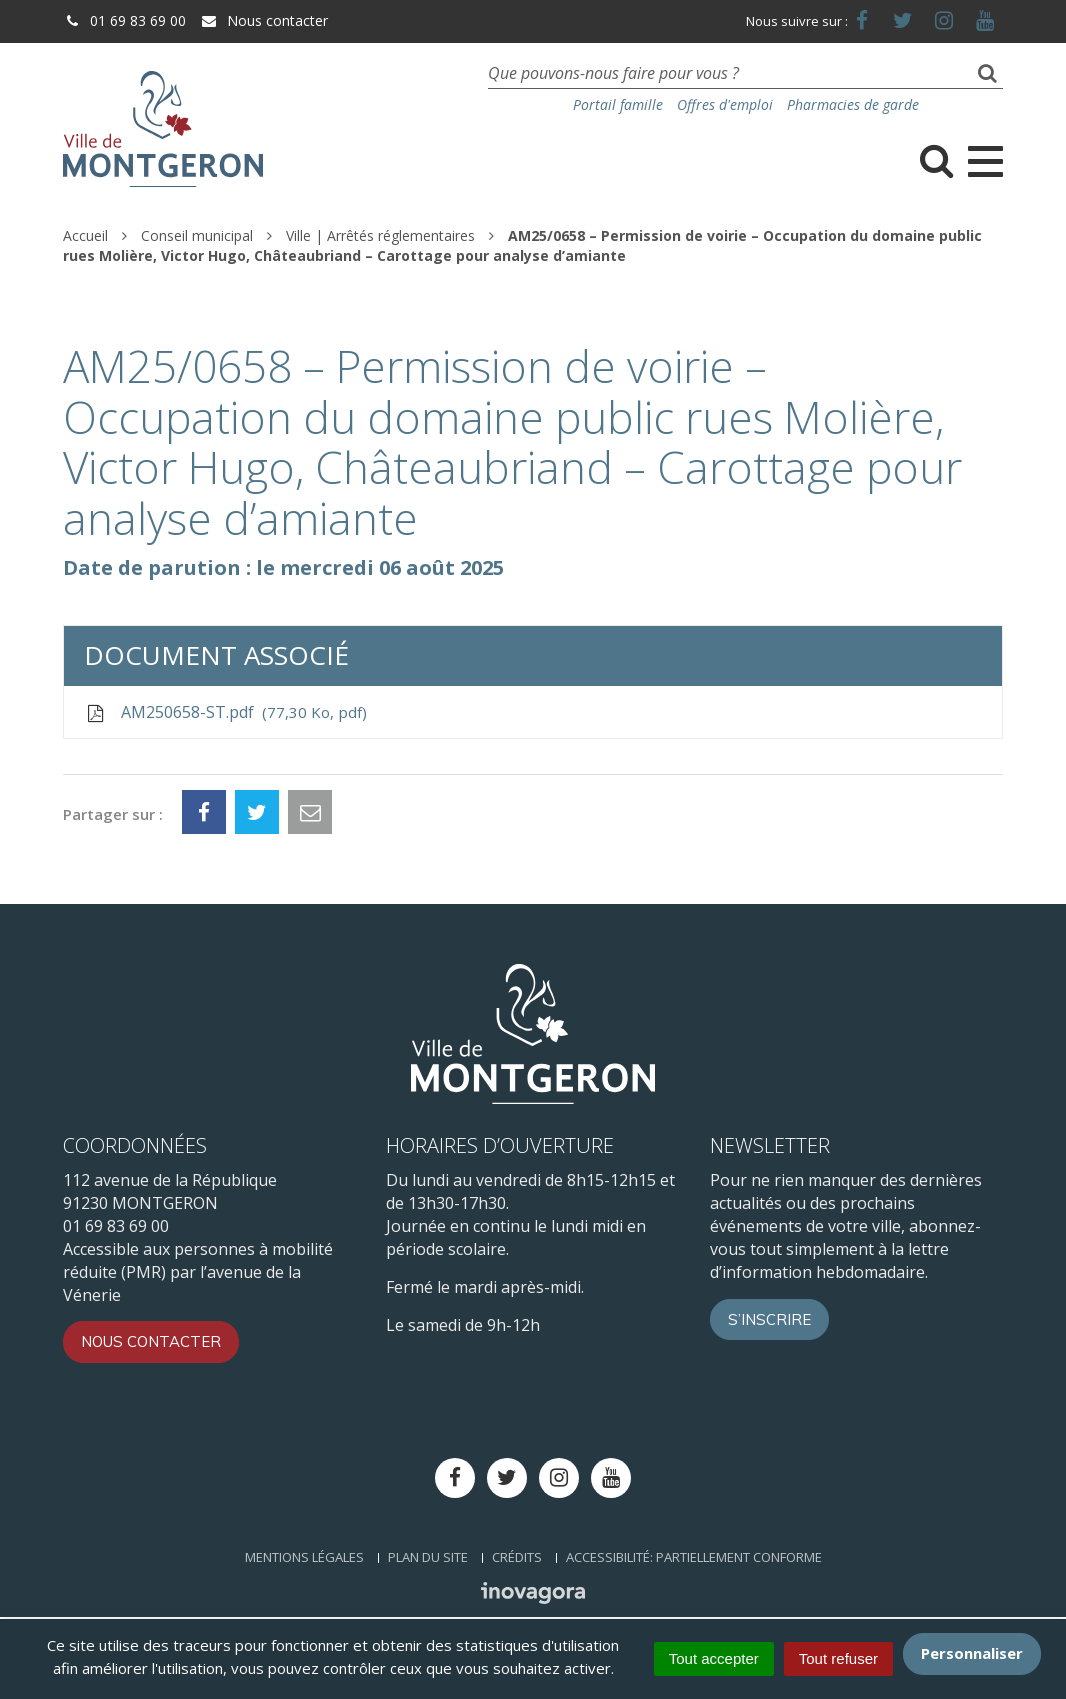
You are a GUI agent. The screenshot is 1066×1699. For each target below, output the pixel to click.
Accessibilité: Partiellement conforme (694, 1557)
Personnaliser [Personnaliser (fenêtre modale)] (972, 1653)
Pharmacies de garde (853, 104)
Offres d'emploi (725, 104)
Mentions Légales (304, 1557)
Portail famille (618, 104)
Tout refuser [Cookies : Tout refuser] (838, 1658)
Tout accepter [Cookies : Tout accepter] (714, 1658)
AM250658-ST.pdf (225, 712)
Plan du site (428, 1557)
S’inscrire (769, 1319)
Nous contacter (264, 20)
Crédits (517, 1557)
